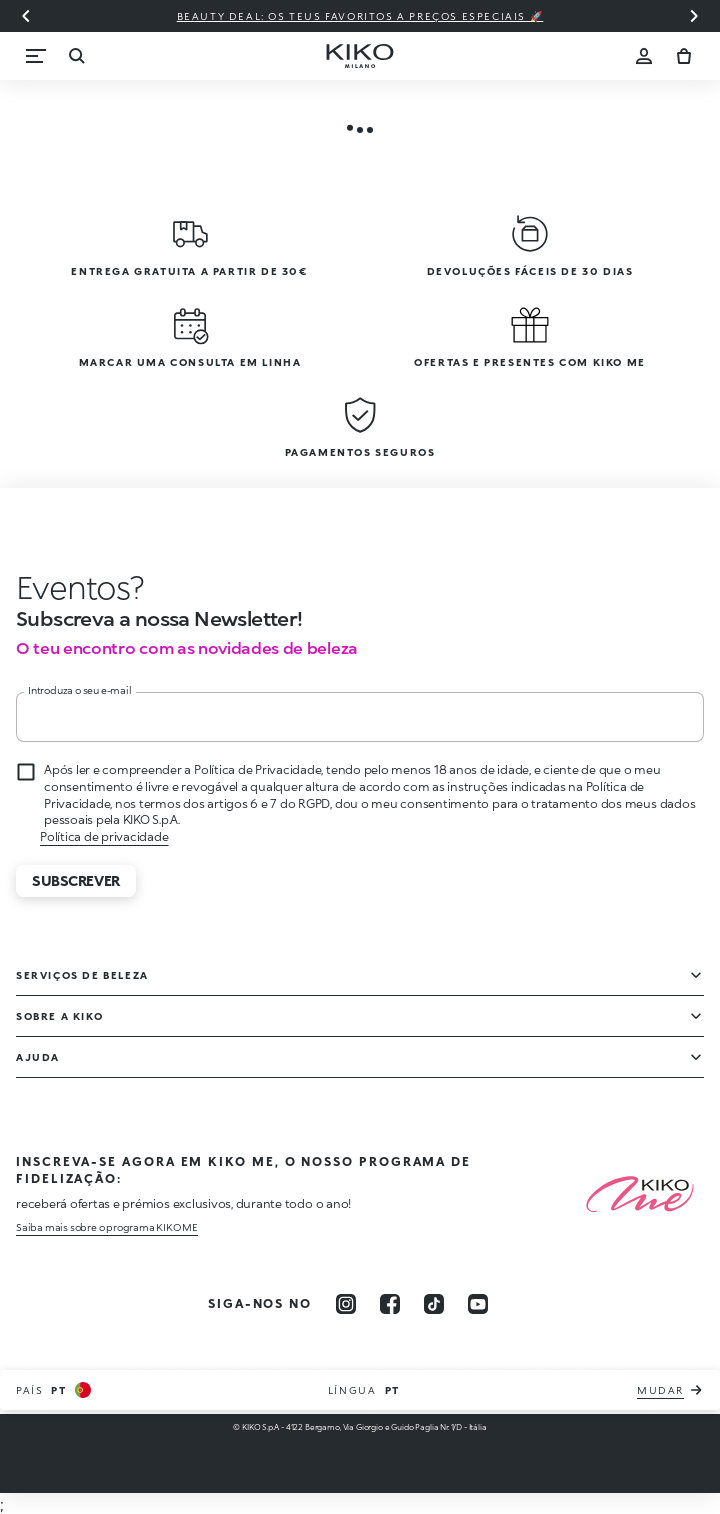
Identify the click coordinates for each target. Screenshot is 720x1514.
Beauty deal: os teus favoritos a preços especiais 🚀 (360, 16)
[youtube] (478, 1304)
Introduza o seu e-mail (80, 690)
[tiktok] (434, 1304)
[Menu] (36, 56)
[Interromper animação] (66, 587)
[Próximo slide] (694, 16)
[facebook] (390, 1304)
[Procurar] (76, 56)
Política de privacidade (104, 836)
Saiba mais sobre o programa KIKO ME (107, 1227)
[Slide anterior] (26, 16)
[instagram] (346, 1304)
